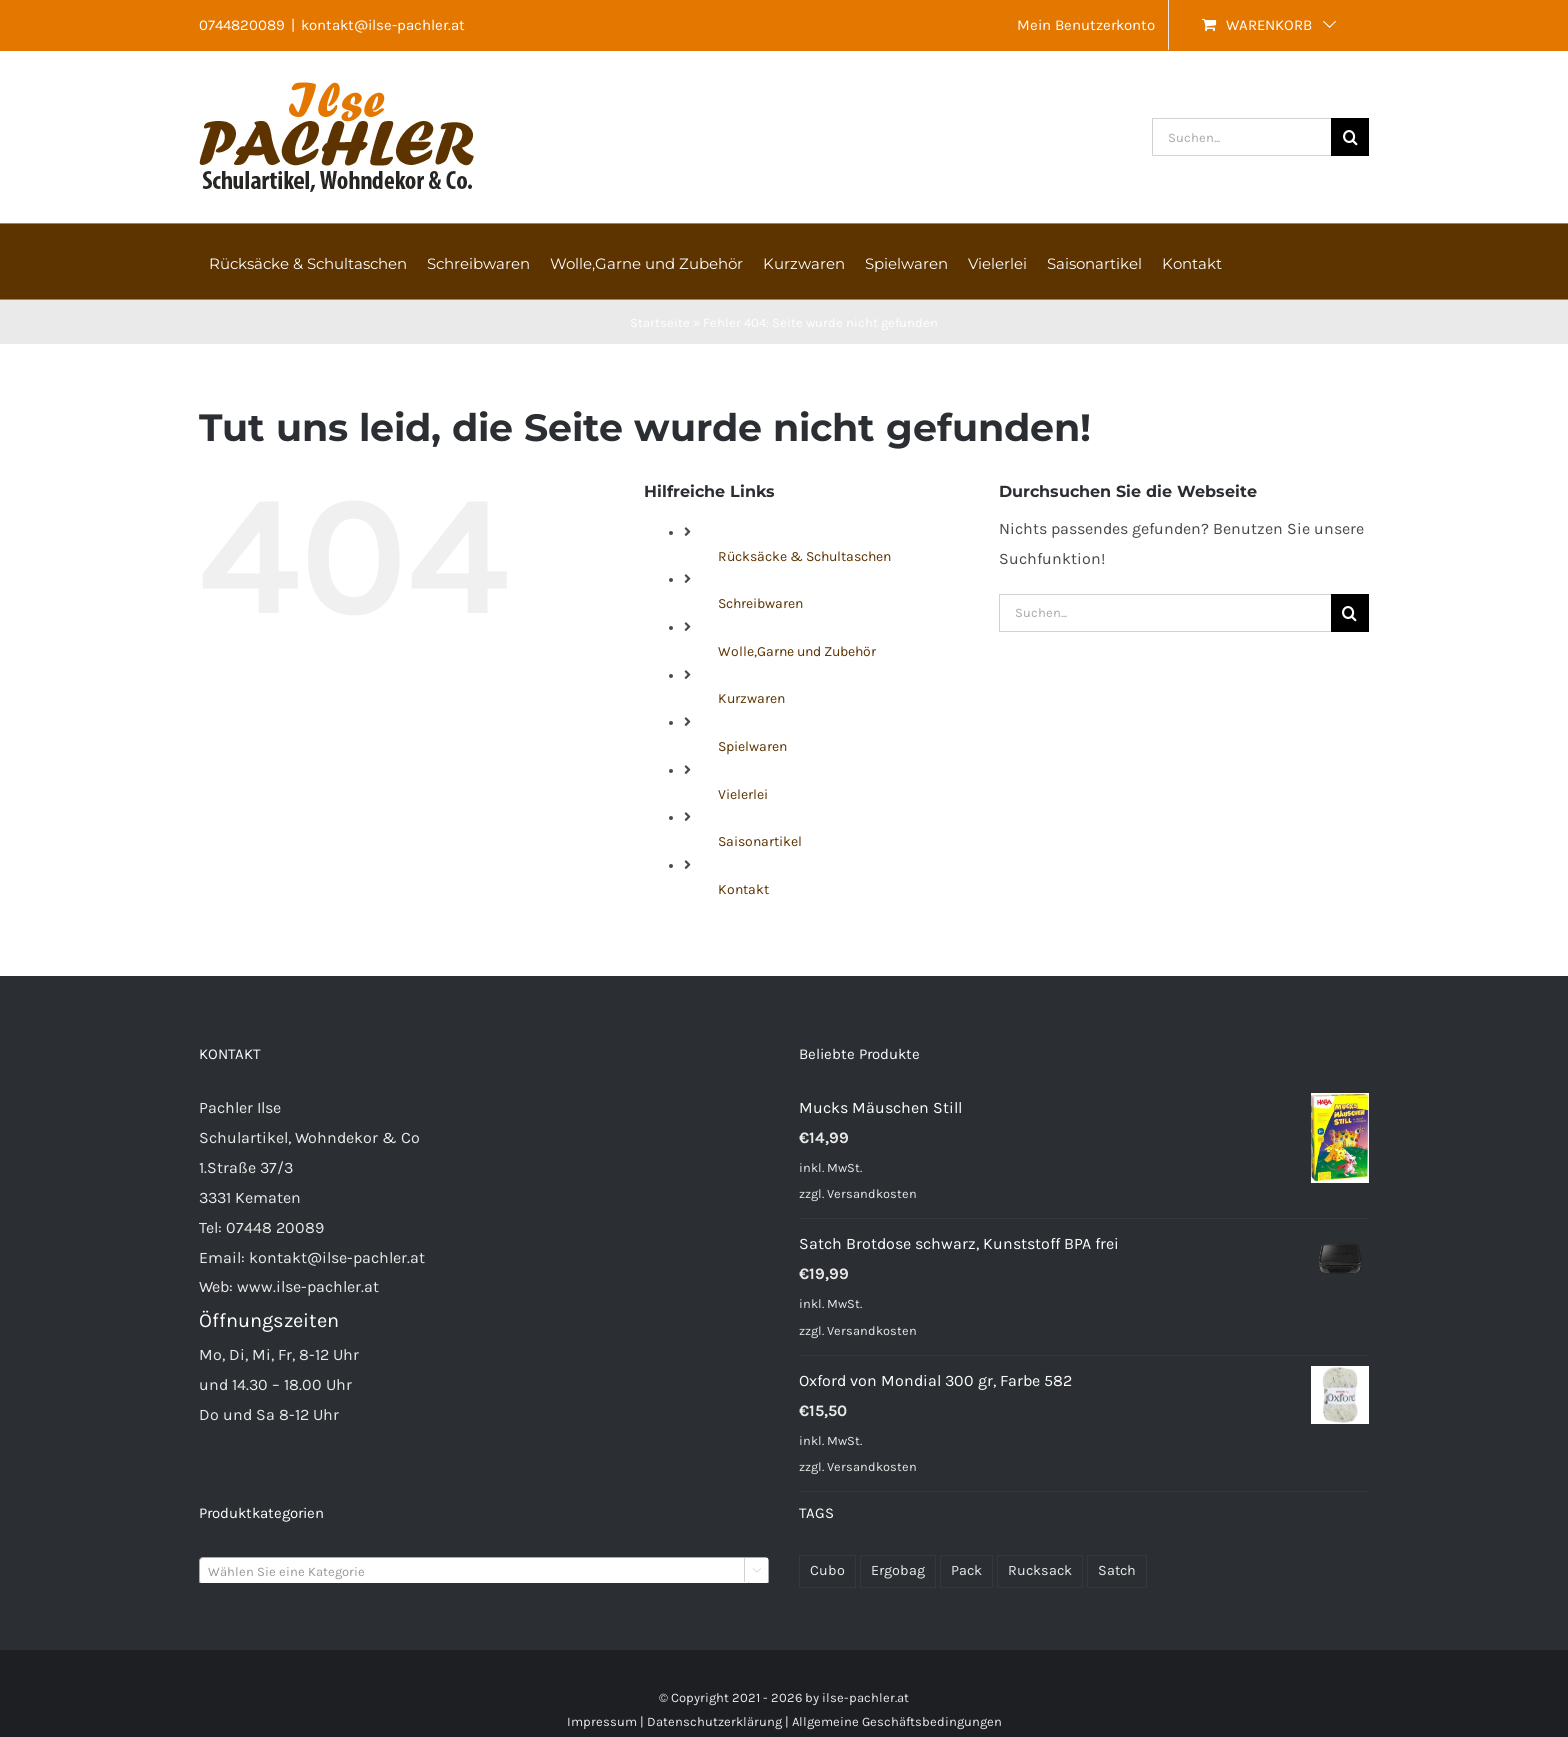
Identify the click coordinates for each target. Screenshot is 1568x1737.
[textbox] (484, 1572)
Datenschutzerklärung (714, 1721)
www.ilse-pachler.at (308, 1286)
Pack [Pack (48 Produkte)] (966, 1570)
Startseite (660, 322)
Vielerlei (743, 794)
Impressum (602, 1721)
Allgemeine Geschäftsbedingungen (897, 1721)
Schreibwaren (760, 603)
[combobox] (484, 1571)
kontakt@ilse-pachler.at (383, 25)
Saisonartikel (760, 841)
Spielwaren (752, 746)
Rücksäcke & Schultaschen (804, 556)
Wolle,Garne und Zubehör (797, 651)
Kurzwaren (751, 698)
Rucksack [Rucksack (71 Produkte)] (1040, 1570)
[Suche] (1350, 137)
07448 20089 (275, 1227)
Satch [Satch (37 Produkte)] (1117, 1570)
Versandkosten (872, 1193)
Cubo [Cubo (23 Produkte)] (827, 1570)
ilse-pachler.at (865, 1697)
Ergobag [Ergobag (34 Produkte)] (898, 1570)
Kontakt (743, 889)
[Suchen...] (1241, 137)
